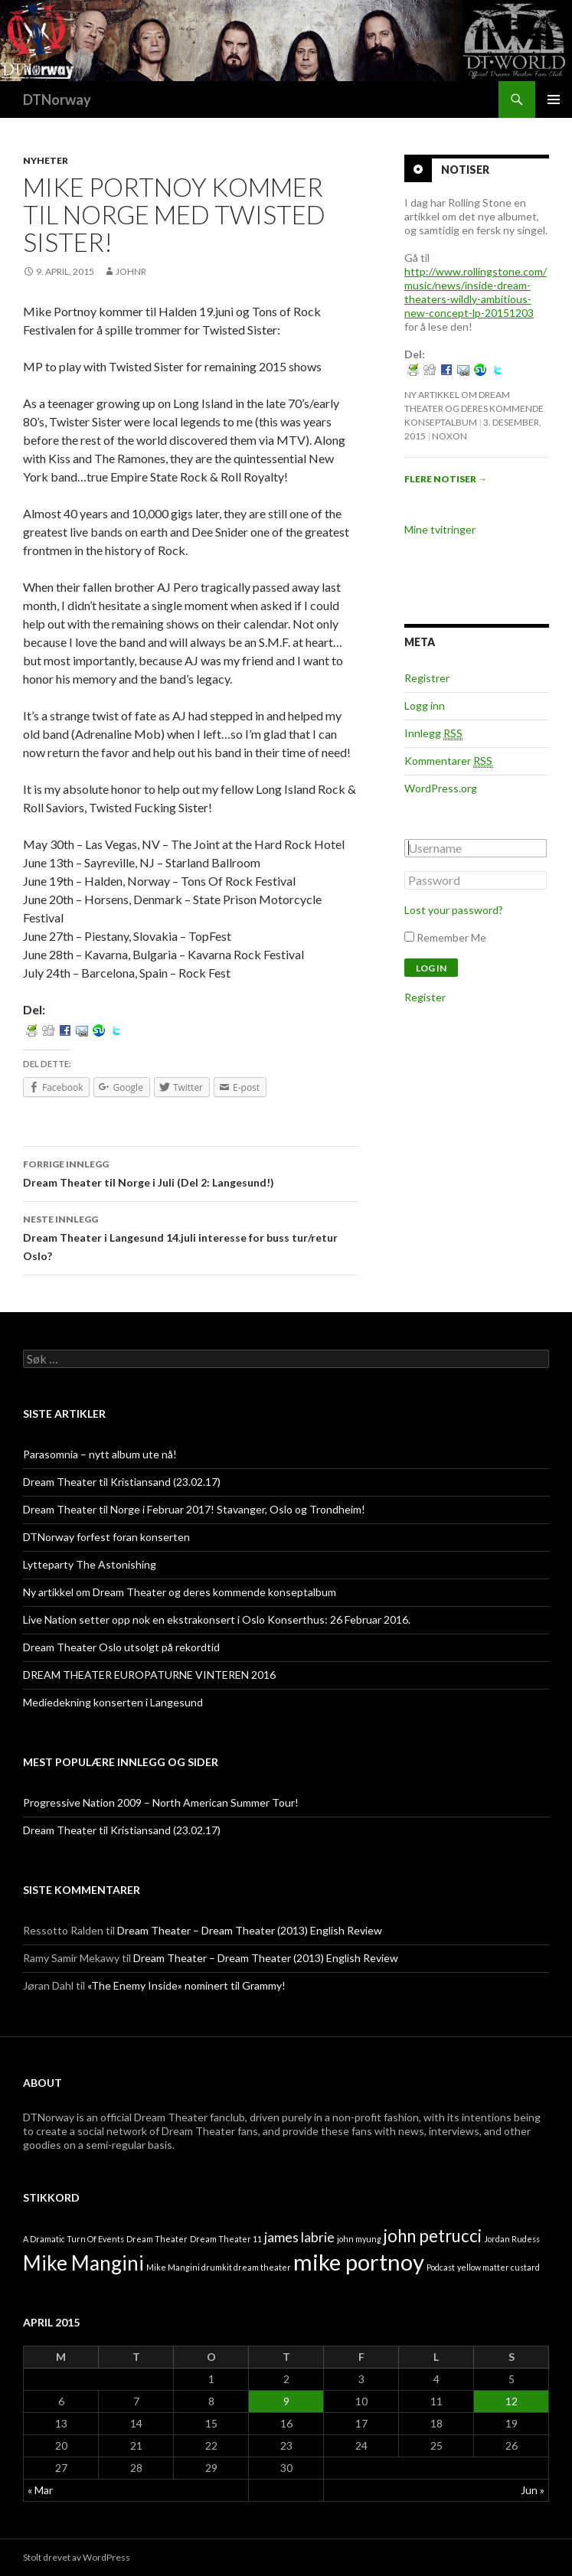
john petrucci (433, 2235)
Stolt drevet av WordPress (76, 2557)
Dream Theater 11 (226, 2239)
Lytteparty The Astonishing (89, 1564)
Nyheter (45, 160)
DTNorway (57, 99)
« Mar (40, 2489)
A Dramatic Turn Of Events (73, 2239)
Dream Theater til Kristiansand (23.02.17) (122, 1481)
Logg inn (424, 705)
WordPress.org (440, 788)
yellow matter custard (498, 2267)
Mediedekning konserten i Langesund (113, 1702)
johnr (131, 271)
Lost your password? (453, 909)
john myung (359, 2239)
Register (425, 997)
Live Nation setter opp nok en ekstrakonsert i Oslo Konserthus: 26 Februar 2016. (216, 1619)
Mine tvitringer (440, 529)
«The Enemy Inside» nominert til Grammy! (186, 1985)
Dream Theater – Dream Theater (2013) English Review (249, 1930)
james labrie (299, 2237)
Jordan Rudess (512, 2239)
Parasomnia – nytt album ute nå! (100, 1454)
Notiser (465, 169)
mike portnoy (358, 2261)
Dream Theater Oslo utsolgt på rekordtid (121, 1647)
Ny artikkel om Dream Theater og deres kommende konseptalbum (474, 408)
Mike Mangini (83, 2263)
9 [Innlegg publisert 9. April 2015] (286, 2401)
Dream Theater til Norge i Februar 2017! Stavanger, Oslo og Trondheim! (194, 1509)
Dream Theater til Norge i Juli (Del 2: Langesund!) (190, 1172)
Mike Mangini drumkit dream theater (218, 2267)
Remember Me (451, 937)
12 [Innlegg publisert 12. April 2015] (511, 2401)
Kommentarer (448, 761)
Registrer (426, 677)
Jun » (532, 2489)
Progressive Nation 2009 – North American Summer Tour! (161, 1802)
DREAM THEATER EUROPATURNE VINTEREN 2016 (149, 1674)
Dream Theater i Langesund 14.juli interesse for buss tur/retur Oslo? (190, 1236)
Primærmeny (553, 99)
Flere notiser (445, 479)
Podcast (441, 2267)
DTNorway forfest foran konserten (106, 1536)
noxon (449, 436)
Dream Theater (157, 2239)
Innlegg (433, 733)
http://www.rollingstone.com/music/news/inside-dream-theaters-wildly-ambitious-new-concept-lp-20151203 (475, 292)
